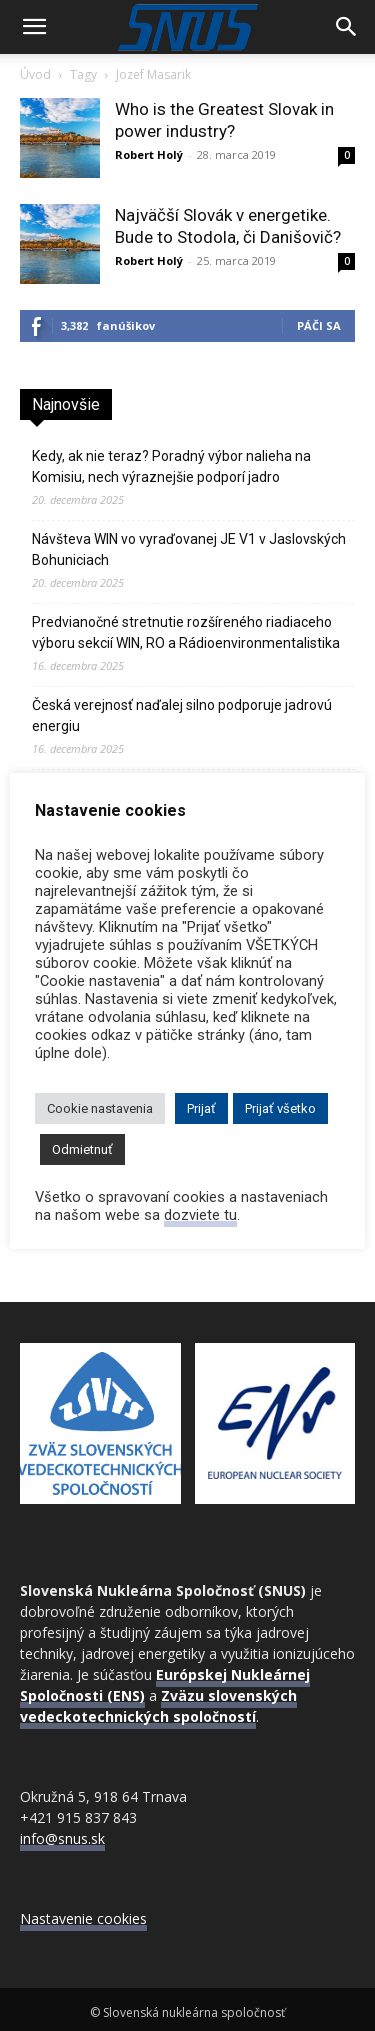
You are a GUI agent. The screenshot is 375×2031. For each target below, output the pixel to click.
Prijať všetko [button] (280, 1108)
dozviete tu (200, 1215)
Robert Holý (149, 154)
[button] (34, 27)
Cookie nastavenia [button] (100, 1108)
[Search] (347, 27)
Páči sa (319, 325)
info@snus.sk (62, 1838)
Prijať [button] (201, 1108)
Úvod (35, 74)
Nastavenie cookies (83, 1918)
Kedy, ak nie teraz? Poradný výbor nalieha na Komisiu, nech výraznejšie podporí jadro (171, 466)
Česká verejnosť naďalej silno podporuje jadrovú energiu (182, 715)
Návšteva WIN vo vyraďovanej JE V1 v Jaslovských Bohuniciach (189, 549)
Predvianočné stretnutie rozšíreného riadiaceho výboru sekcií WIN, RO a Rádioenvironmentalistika (186, 632)
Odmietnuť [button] (82, 1149)
